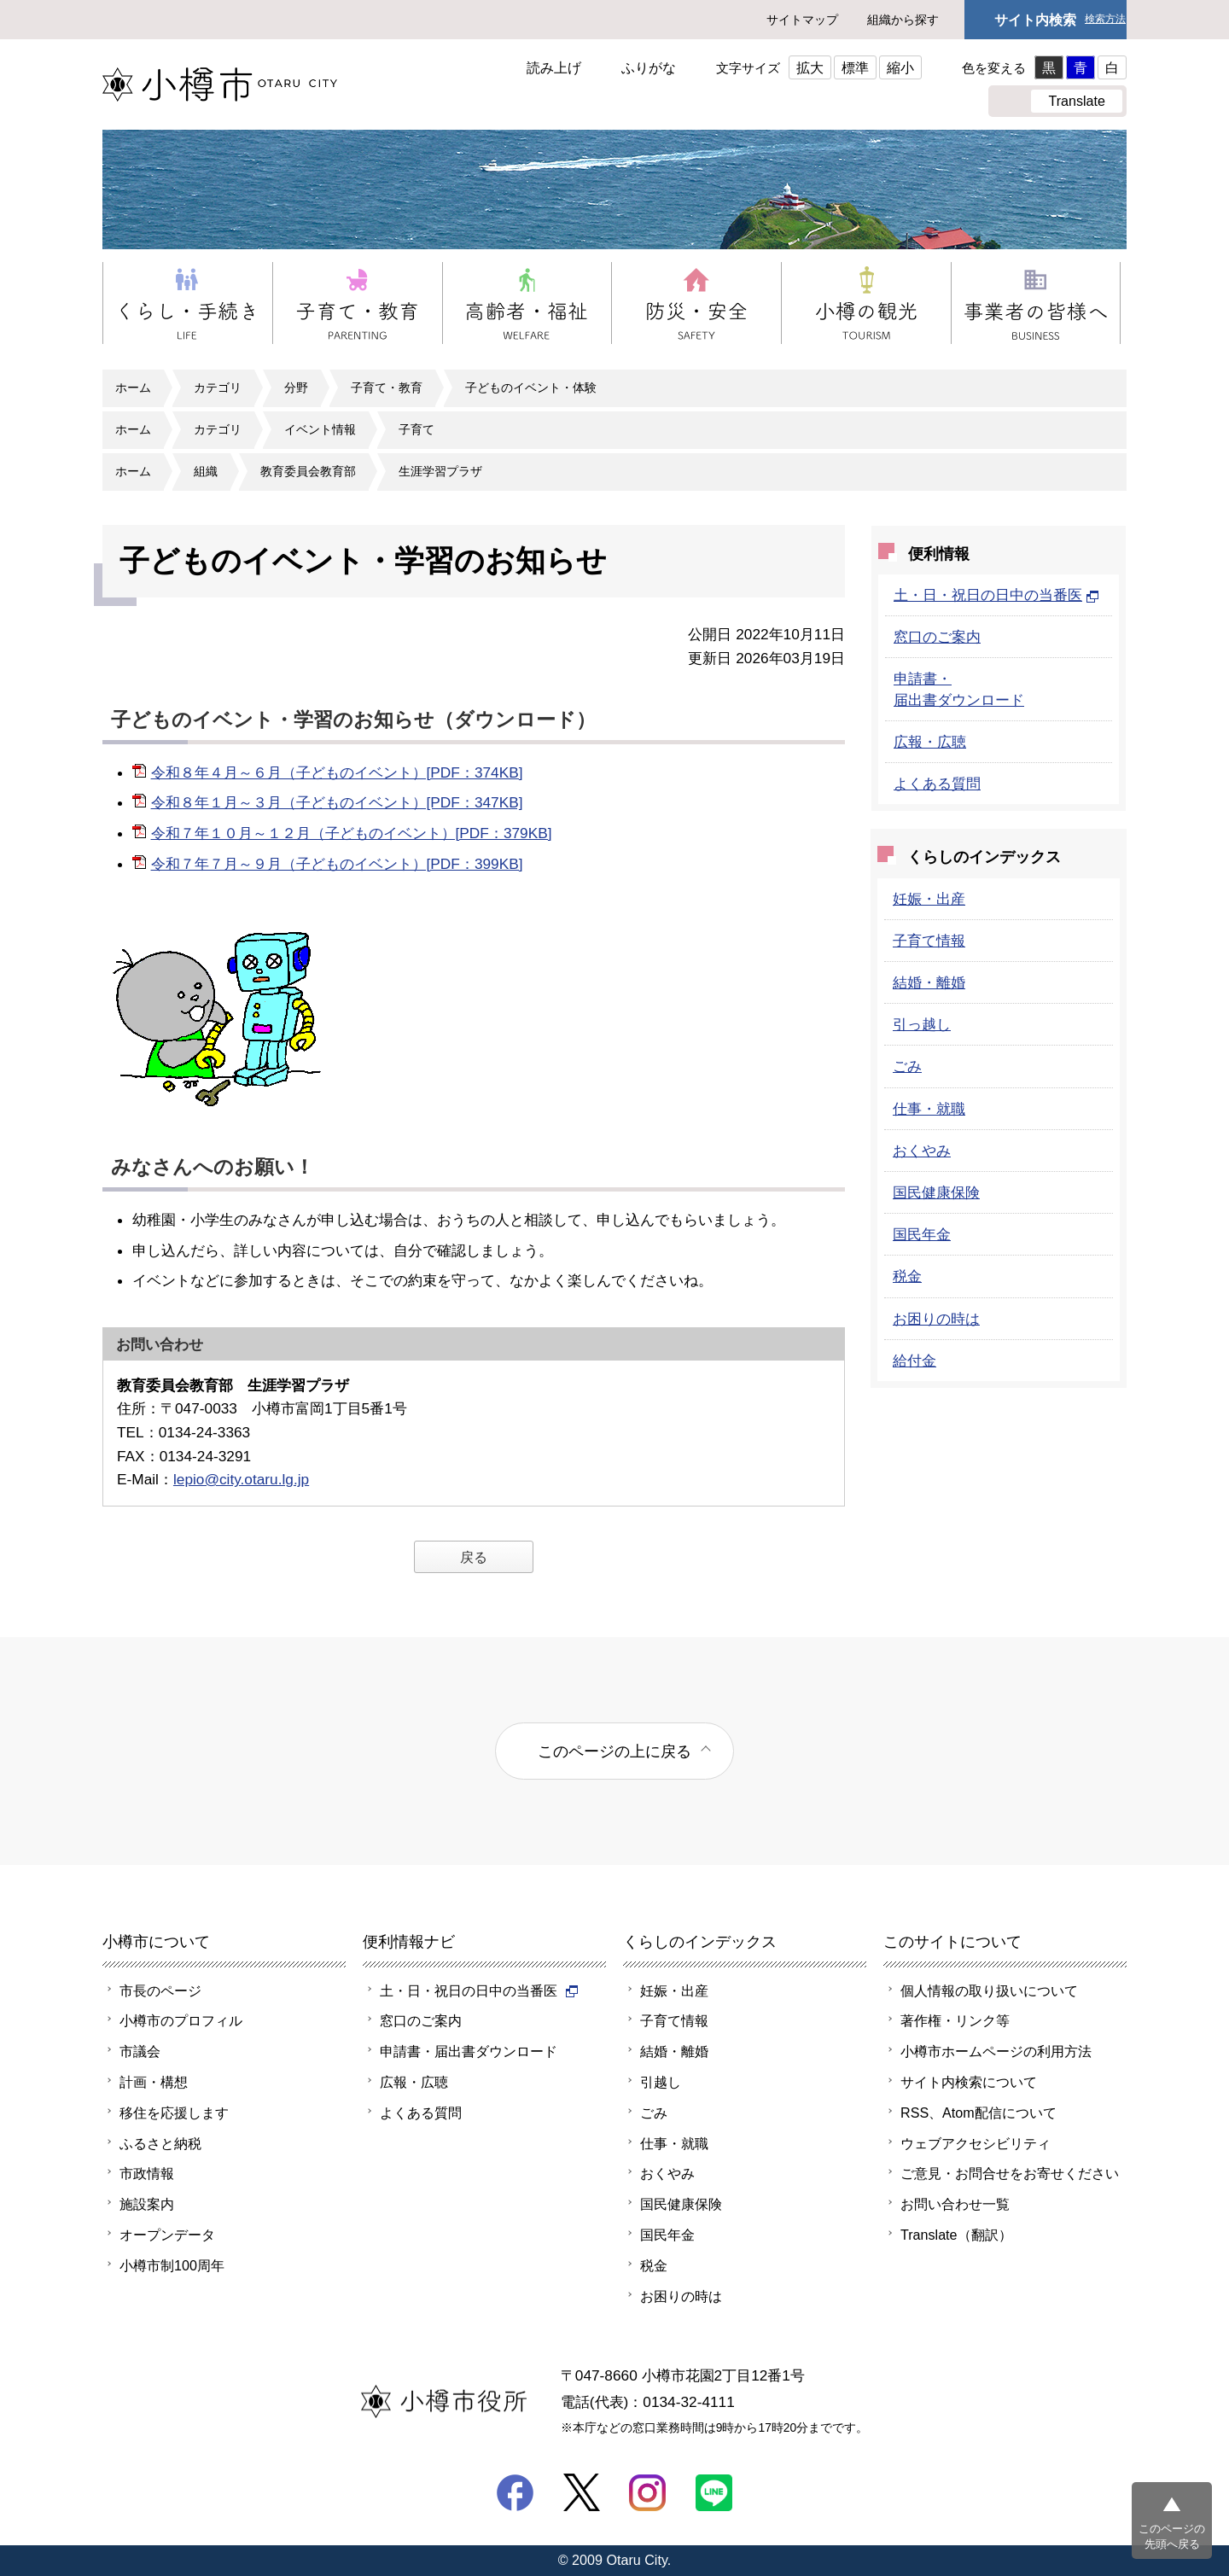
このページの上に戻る (614, 1751)
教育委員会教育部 (308, 471)
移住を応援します (174, 2112)
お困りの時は (936, 1318)
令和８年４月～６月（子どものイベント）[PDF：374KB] (337, 772)
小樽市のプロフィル (180, 2020)
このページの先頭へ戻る (1172, 2536)
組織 (206, 471)
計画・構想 (153, 2081)
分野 (296, 387)
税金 (907, 1276)
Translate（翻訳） (956, 2234)
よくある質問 (937, 783)
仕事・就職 (929, 1108)
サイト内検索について (968, 2081)
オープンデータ (167, 2234)
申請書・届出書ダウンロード (468, 2051)
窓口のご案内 (937, 636)
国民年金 (922, 1234)
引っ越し (922, 1024)
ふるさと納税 (160, 2143)
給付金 (914, 1360)
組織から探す (903, 19)
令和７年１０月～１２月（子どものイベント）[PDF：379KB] (351, 833)
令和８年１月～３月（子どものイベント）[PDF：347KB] (337, 802)
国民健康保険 (936, 1192)
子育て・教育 (386, 387)
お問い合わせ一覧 (955, 2204)
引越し (660, 2081)
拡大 (810, 67)
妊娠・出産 (929, 898)
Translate (1076, 100)
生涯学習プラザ (440, 471)
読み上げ (554, 67)
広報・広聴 (930, 741)
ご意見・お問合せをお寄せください (1009, 2173)
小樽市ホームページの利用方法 (996, 2051)
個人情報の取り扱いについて (989, 1990)
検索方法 (1105, 19)
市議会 (139, 2051)
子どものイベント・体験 (531, 387)
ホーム (133, 387)
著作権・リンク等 (955, 2020)
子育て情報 (929, 940)
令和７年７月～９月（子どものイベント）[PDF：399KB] (337, 863)
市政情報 (146, 2173)
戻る (473, 1557)
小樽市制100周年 (171, 2265)
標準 (855, 67)
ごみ (907, 1066)
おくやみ (922, 1150)
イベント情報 (320, 429)
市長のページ (160, 1990)
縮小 (900, 67)
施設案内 (146, 2204)
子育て (416, 429)
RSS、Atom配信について (978, 2112)
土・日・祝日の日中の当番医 (996, 594)
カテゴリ (218, 387)
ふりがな (648, 67)
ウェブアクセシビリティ (975, 2143)
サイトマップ (802, 19)
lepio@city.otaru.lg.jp (241, 1479)
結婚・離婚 (929, 982)
